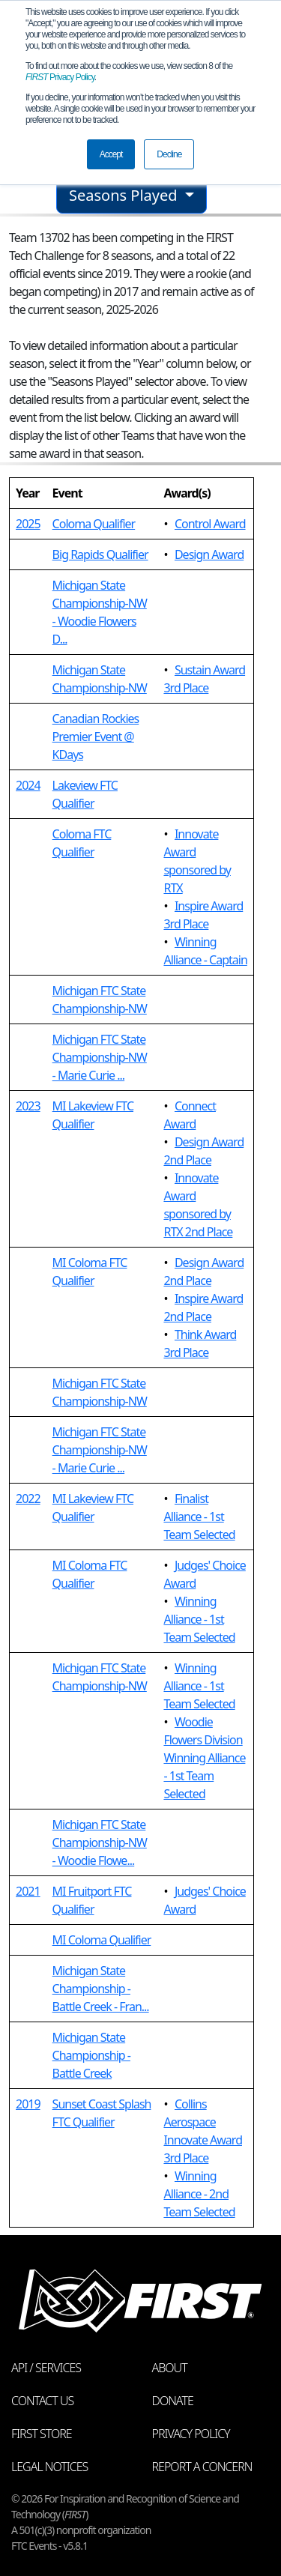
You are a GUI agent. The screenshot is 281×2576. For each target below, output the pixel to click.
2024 (28, 785)
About (169, 2367)
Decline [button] (169, 154)
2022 (28, 1498)
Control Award (210, 523)
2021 (28, 1891)
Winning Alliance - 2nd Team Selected (199, 2194)
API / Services (46, 2367)
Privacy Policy (59, 77)
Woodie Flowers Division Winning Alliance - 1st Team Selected (204, 1758)
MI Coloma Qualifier (101, 1940)
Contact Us (42, 2400)
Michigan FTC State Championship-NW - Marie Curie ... (99, 1057)
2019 (28, 2104)
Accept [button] (111, 154)
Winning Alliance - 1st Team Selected (199, 1619)
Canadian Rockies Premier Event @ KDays (95, 736)
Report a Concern (202, 2466)
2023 (28, 1106)
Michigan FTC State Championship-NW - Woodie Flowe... (99, 1842)
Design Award (209, 554)
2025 (28, 523)
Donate (172, 2400)
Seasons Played (125, 195)
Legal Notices (49, 2466)
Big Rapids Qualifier (100, 554)
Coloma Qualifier (94, 523)
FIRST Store (41, 2433)
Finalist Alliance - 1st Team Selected (199, 1516)
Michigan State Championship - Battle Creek (91, 2055)
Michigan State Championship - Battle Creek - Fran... (100, 1988)
